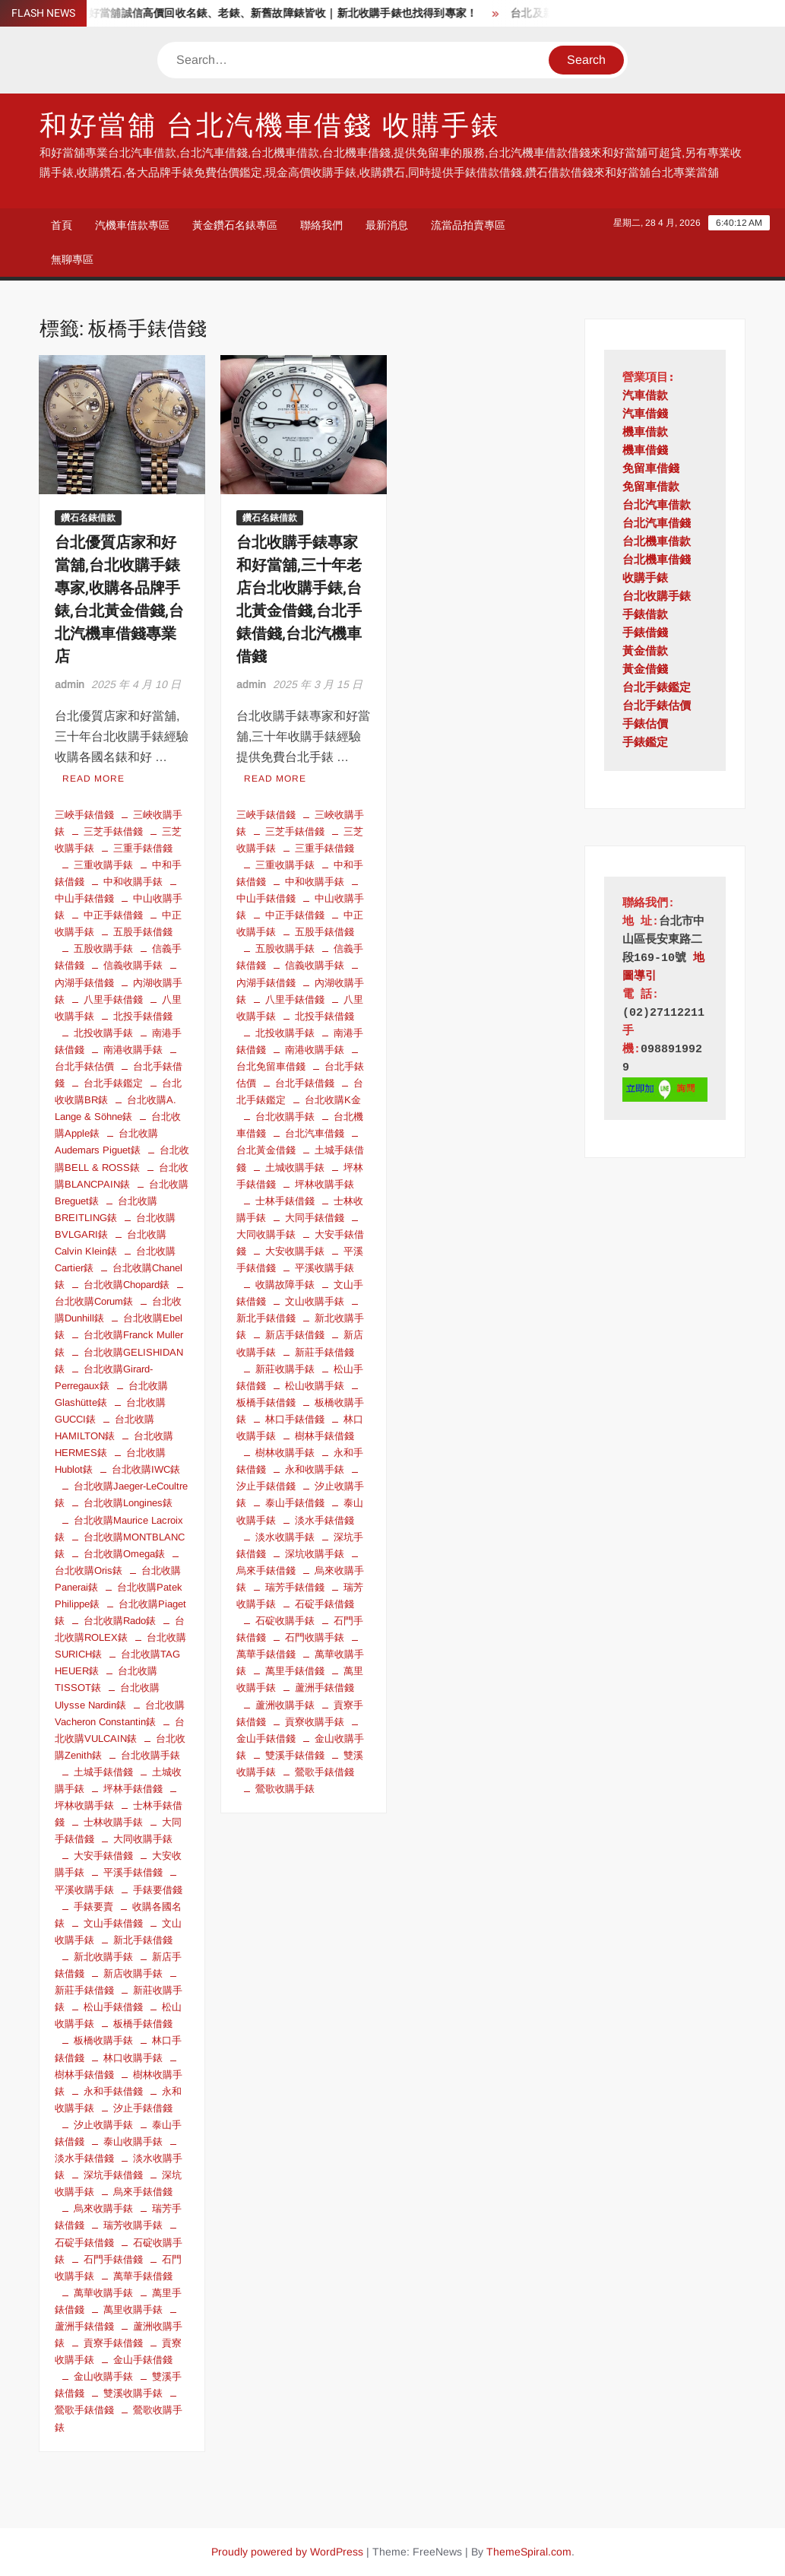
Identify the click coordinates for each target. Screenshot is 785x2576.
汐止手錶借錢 (143, 2108)
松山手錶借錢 (113, 2007)
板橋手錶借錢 (143, 2023)
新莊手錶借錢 (324, 1352)
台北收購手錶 (150, 1755)
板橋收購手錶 (103, 2040)
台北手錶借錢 (304, 1083)
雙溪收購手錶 (133, 2393)
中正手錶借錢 (113, 915)
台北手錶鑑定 (113, 1083)
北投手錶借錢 (143, 1016)
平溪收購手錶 (324, 1268)
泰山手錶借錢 (294, 1502)
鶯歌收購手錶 (285, 1788)
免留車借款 (650, 487)
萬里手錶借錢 (294, 1671)
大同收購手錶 (143, 1839)
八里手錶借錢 (113, 999)
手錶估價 (645, 725)
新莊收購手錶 (285, 1369)
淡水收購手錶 (285, 1537)
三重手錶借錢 (143, 848)
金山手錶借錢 (143, 2359)
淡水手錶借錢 (324, 1520)
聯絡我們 (321, 225)
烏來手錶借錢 (143, 2191)
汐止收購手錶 (103, 2124)
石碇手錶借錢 (324, 1604)
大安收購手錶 (294, 1251)
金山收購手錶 (103, 2376)
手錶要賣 (93, 1906)
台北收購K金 (333, 1100)
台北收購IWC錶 (146, 1469)
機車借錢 (645, 451)
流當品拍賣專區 (468, 225)
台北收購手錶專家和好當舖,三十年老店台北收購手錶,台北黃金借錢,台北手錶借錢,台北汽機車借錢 (299, 599)
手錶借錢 (645, 633)
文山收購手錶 (314, 1301)
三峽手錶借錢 (84, 814)
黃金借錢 (645, 670)
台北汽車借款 (656, 506)
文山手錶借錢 (113, 1923)
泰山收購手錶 (133, 2141)
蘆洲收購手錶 (285, 1705)
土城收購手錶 (294, 1167)
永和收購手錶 (314, 1469)
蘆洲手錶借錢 (324, 1687)
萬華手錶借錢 (143, 2276)
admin (69, 684)
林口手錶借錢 (294, 1419)
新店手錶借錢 (294, 1334)
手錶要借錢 (157, 1890)
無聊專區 (72, 259)
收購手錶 (645, 579)
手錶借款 (645, 615)
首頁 (61, 225)
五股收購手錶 (103, 948)
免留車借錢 (650, 469)
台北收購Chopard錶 (126, 1284)
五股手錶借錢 (143, 931)
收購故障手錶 (285, 1284)
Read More (93, 778)
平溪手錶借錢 (133, 1872)
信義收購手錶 (133, 965)
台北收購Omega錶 (124, 1553)
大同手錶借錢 (314, 1217)
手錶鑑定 (645, 743)
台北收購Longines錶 (128, 1502)
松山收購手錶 (314, 1385)
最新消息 (387, 225)
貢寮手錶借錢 (113, 2343)
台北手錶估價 (656, 706)
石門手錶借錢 (113, 2259)
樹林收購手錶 (285, 1452)
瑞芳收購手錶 (133, 2225)
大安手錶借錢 (103, 1855)
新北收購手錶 (103, 1956)
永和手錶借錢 (113, 2091)
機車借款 (645, 433)
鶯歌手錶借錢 (324, 1772)
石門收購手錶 (314, 1637)
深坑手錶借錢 (113, 2175)
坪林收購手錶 (324, 1184)
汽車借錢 (645, 414)
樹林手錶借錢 (324, 1436)
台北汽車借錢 (314, 1133)
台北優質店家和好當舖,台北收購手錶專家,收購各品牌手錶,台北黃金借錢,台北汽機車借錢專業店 (119, 599)
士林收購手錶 (113, 1822)
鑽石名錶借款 (88, 517)
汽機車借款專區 (132, 225)
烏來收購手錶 (103, 2208)
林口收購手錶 (133, 2058)
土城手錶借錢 (103, 1772)
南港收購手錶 (133, 1049)
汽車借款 (645, 396)
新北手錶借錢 (143, 1940)
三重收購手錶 (103, 865)
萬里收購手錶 (133, 2309)
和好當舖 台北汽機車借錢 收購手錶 (270, 126)
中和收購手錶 (133, 881)
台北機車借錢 (656, 560)
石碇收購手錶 (285, 1620)
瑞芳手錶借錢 (294, 1587)
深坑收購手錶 (314, 1553)
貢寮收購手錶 (314, 1721)
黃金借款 (645, 652)
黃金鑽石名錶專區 (234, 225)
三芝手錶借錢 (113, 831)
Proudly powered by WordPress (287, 2552)
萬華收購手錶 (103, 2292)
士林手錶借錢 (285, 1201)
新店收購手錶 (133, 1973)
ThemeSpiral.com (528, 2552)
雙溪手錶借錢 (294, 1755)
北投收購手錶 (103, 1033)
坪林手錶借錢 (133, 1788)
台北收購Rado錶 (120, 1620)
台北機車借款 (656, 542)
